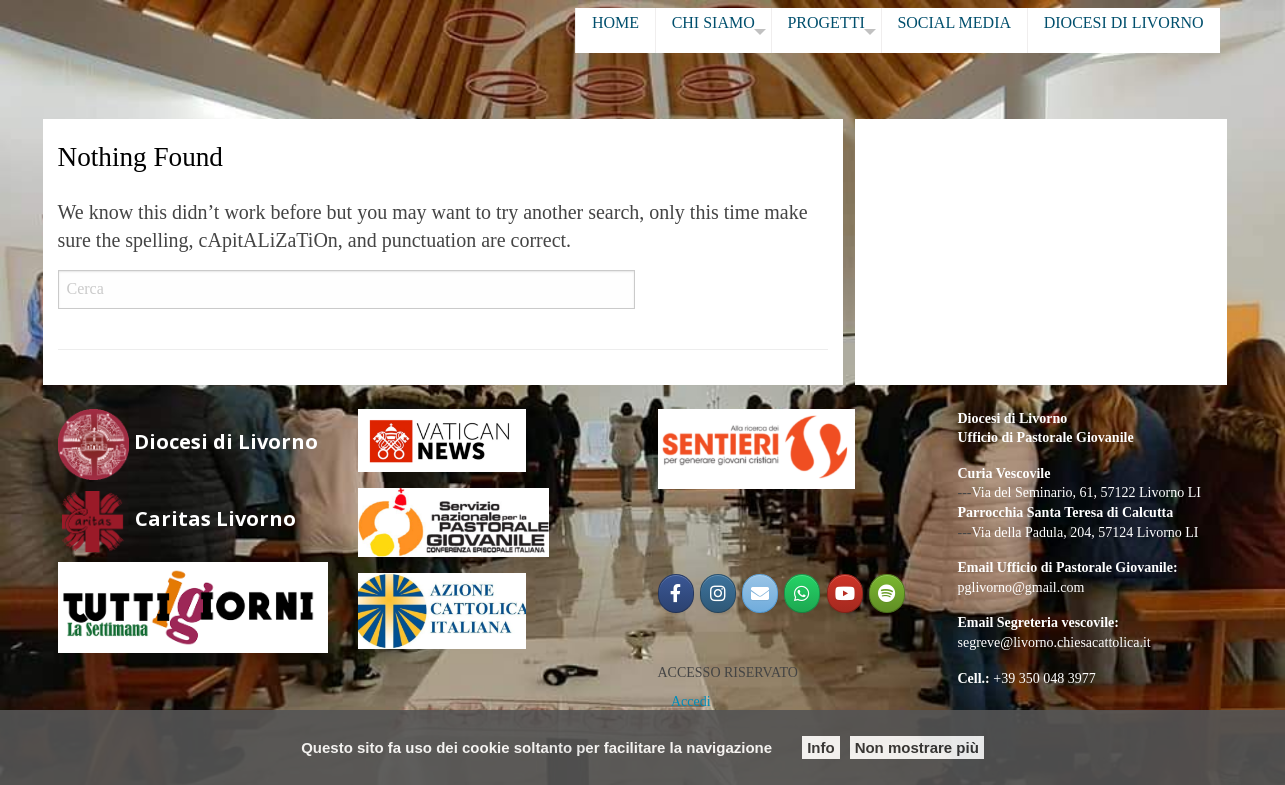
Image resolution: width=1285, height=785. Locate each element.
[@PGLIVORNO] (676, 593)
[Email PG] (760, 593)
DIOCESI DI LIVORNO (1124, 22)
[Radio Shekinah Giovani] (887, 593)
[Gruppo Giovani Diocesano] (802, 593)
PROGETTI (825, 22)
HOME (615, 22)
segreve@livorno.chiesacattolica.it (1054, 642)
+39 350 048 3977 (1044, 678)
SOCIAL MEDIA (954, 22)
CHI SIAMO (713, 22)
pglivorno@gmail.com (1021, 587)
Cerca (667, 290)
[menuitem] (615, 30)
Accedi (691, 701)
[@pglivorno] (718, 593)
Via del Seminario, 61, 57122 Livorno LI (1086, 492)
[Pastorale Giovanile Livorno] (845, 593)
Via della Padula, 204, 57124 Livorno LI (1085, 532)
